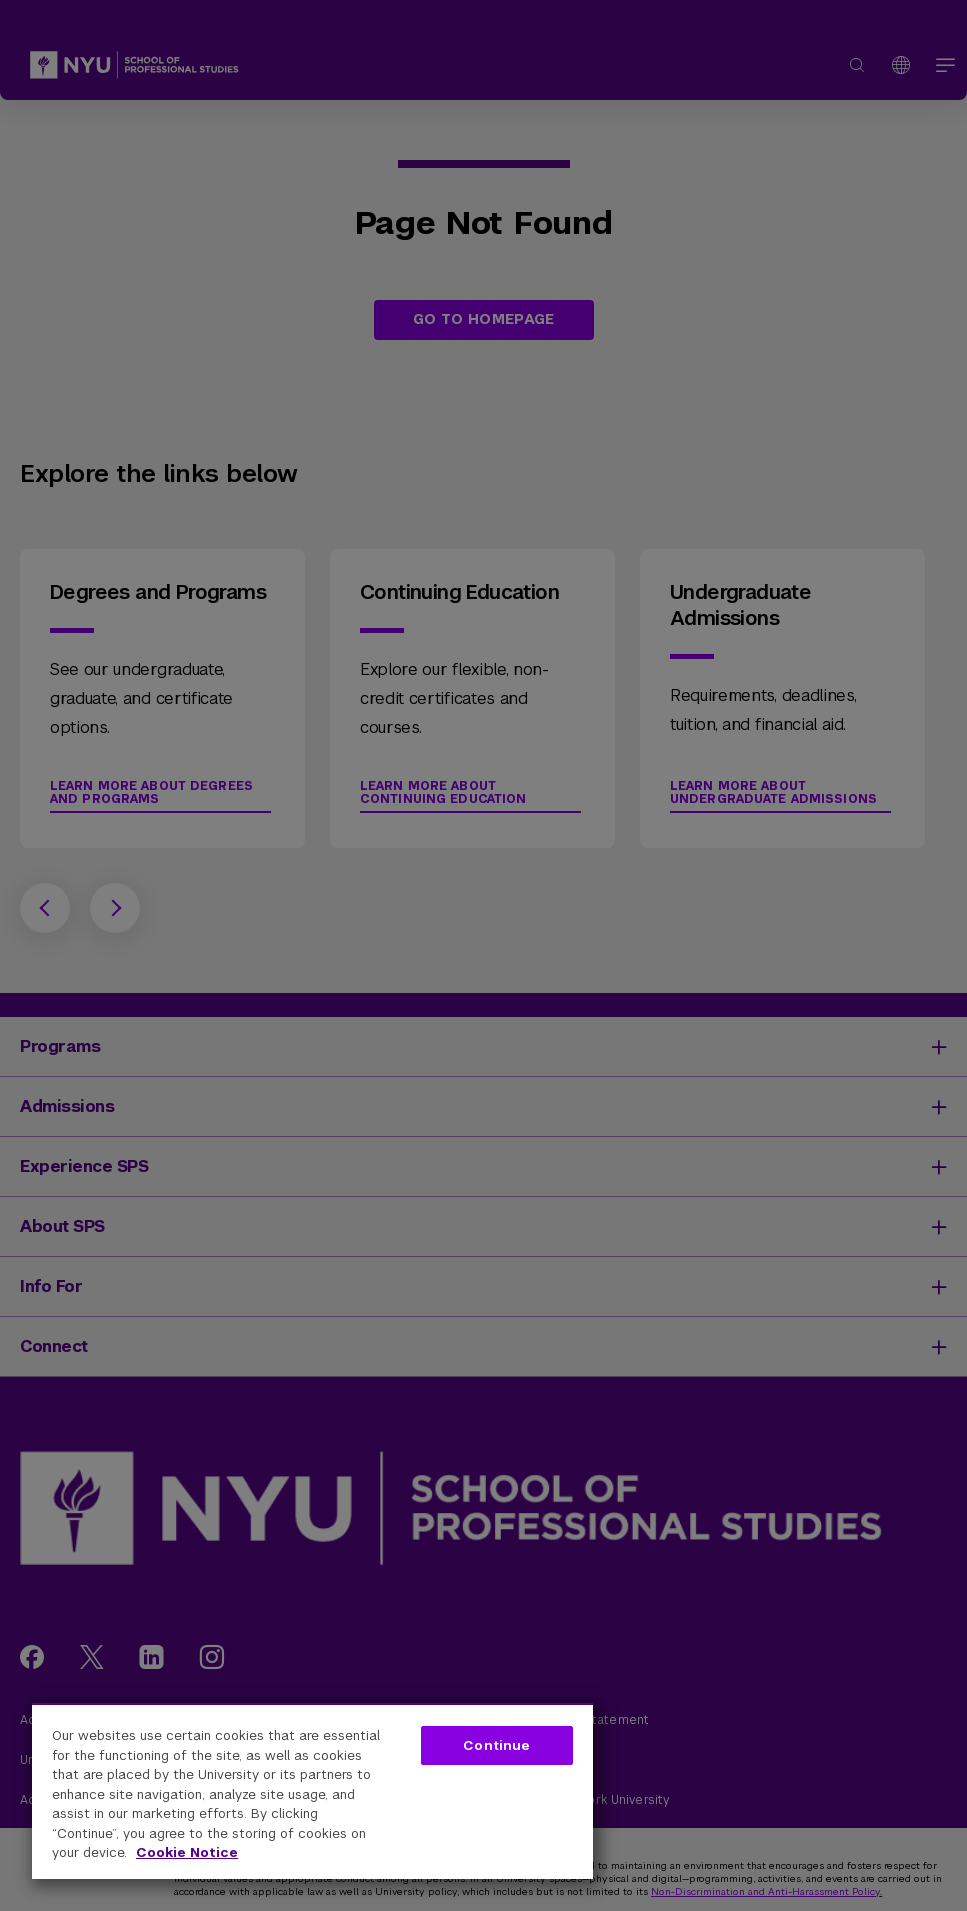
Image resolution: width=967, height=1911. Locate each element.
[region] (312, 1791)
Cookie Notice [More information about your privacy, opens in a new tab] (187, 1852)
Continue (496, 1745)
